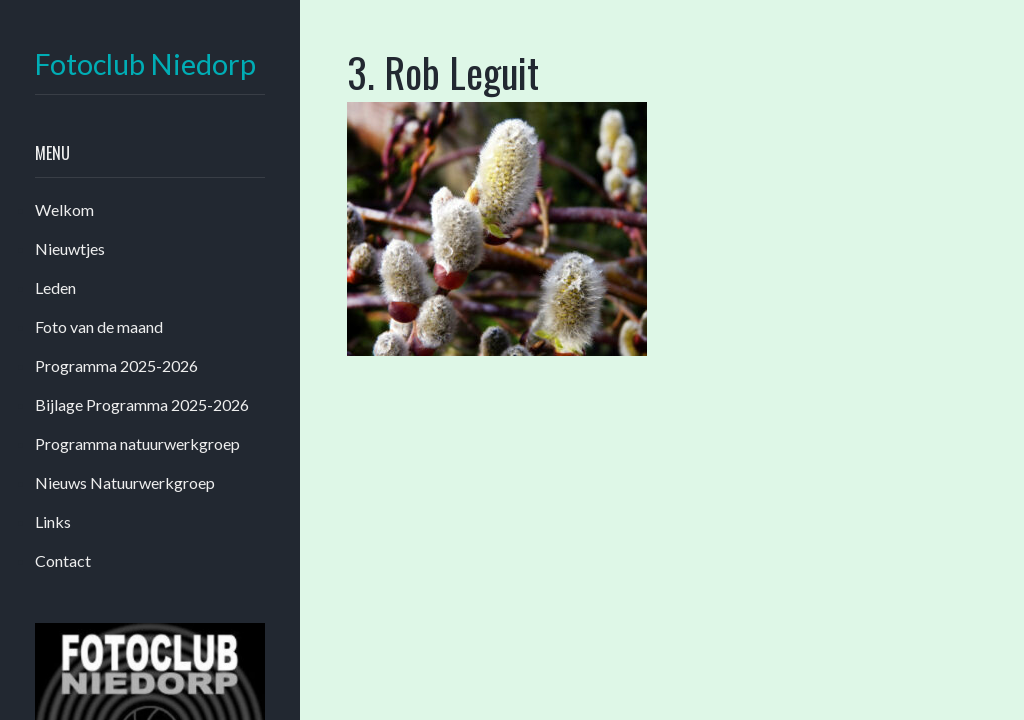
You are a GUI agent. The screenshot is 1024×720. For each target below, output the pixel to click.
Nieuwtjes (70, 248)
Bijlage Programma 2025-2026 (142, 404)
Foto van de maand (99, 326)
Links (53, 521)
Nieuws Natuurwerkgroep (125, 482)
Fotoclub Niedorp (145, 64)
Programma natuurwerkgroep (137, 443)
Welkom (64, 209)
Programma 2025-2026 (116, 365)
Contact (63, 560)
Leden (55, 287)
